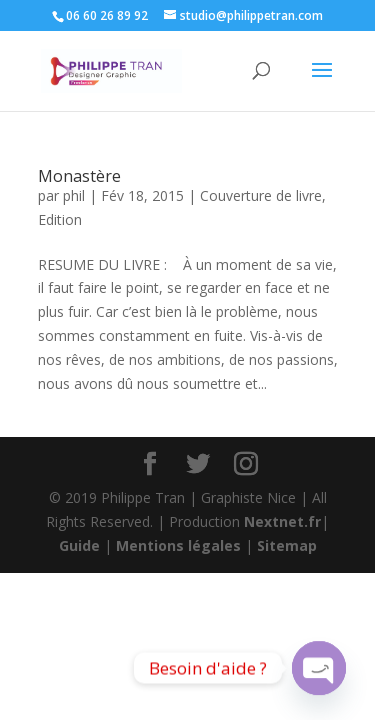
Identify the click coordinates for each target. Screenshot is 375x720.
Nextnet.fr (282, 521)
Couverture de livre (261, 195)
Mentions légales (178, 545)
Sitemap (287, 545)
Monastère (79, 176)
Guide (79, 545)
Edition (60, 219)
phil (74, 195)
